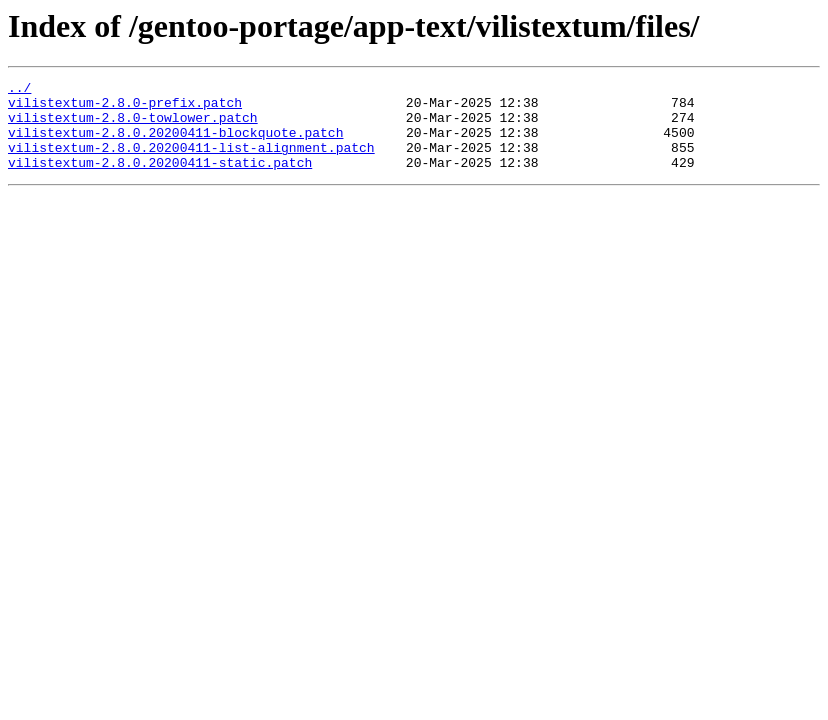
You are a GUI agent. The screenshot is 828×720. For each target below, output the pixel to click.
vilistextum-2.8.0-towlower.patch (133, 126)
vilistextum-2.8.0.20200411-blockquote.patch (175, 144)
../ (19, 90)
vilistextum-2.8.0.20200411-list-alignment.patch (191, 162)
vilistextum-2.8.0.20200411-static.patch (160, 180)
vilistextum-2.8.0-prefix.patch (125, 108)
